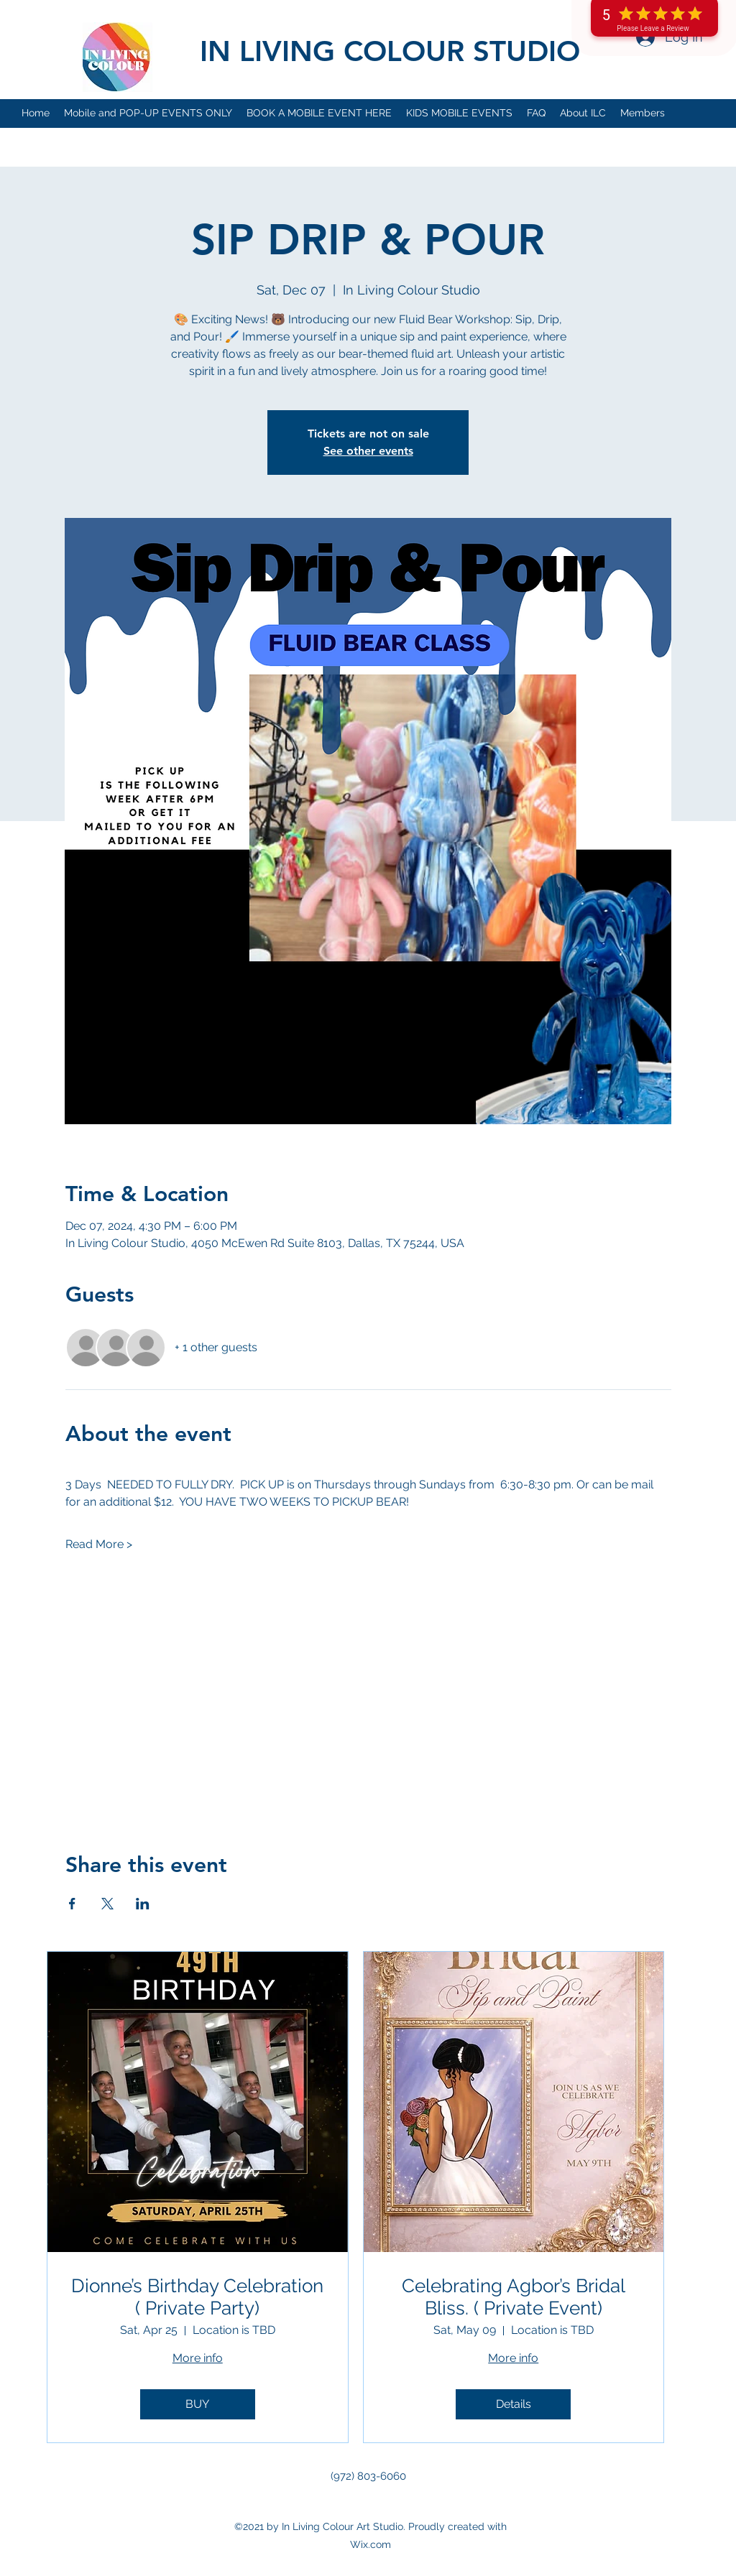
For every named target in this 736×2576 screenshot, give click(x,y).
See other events (368, 451)
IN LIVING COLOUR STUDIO (390, 51)
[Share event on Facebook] (72, 1903)
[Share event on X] (107, 1903)
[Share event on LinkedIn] (143, 1903)
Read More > (98, 1544)
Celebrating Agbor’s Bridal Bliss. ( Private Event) (513, 2297)
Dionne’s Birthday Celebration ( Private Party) (197, 2297)
